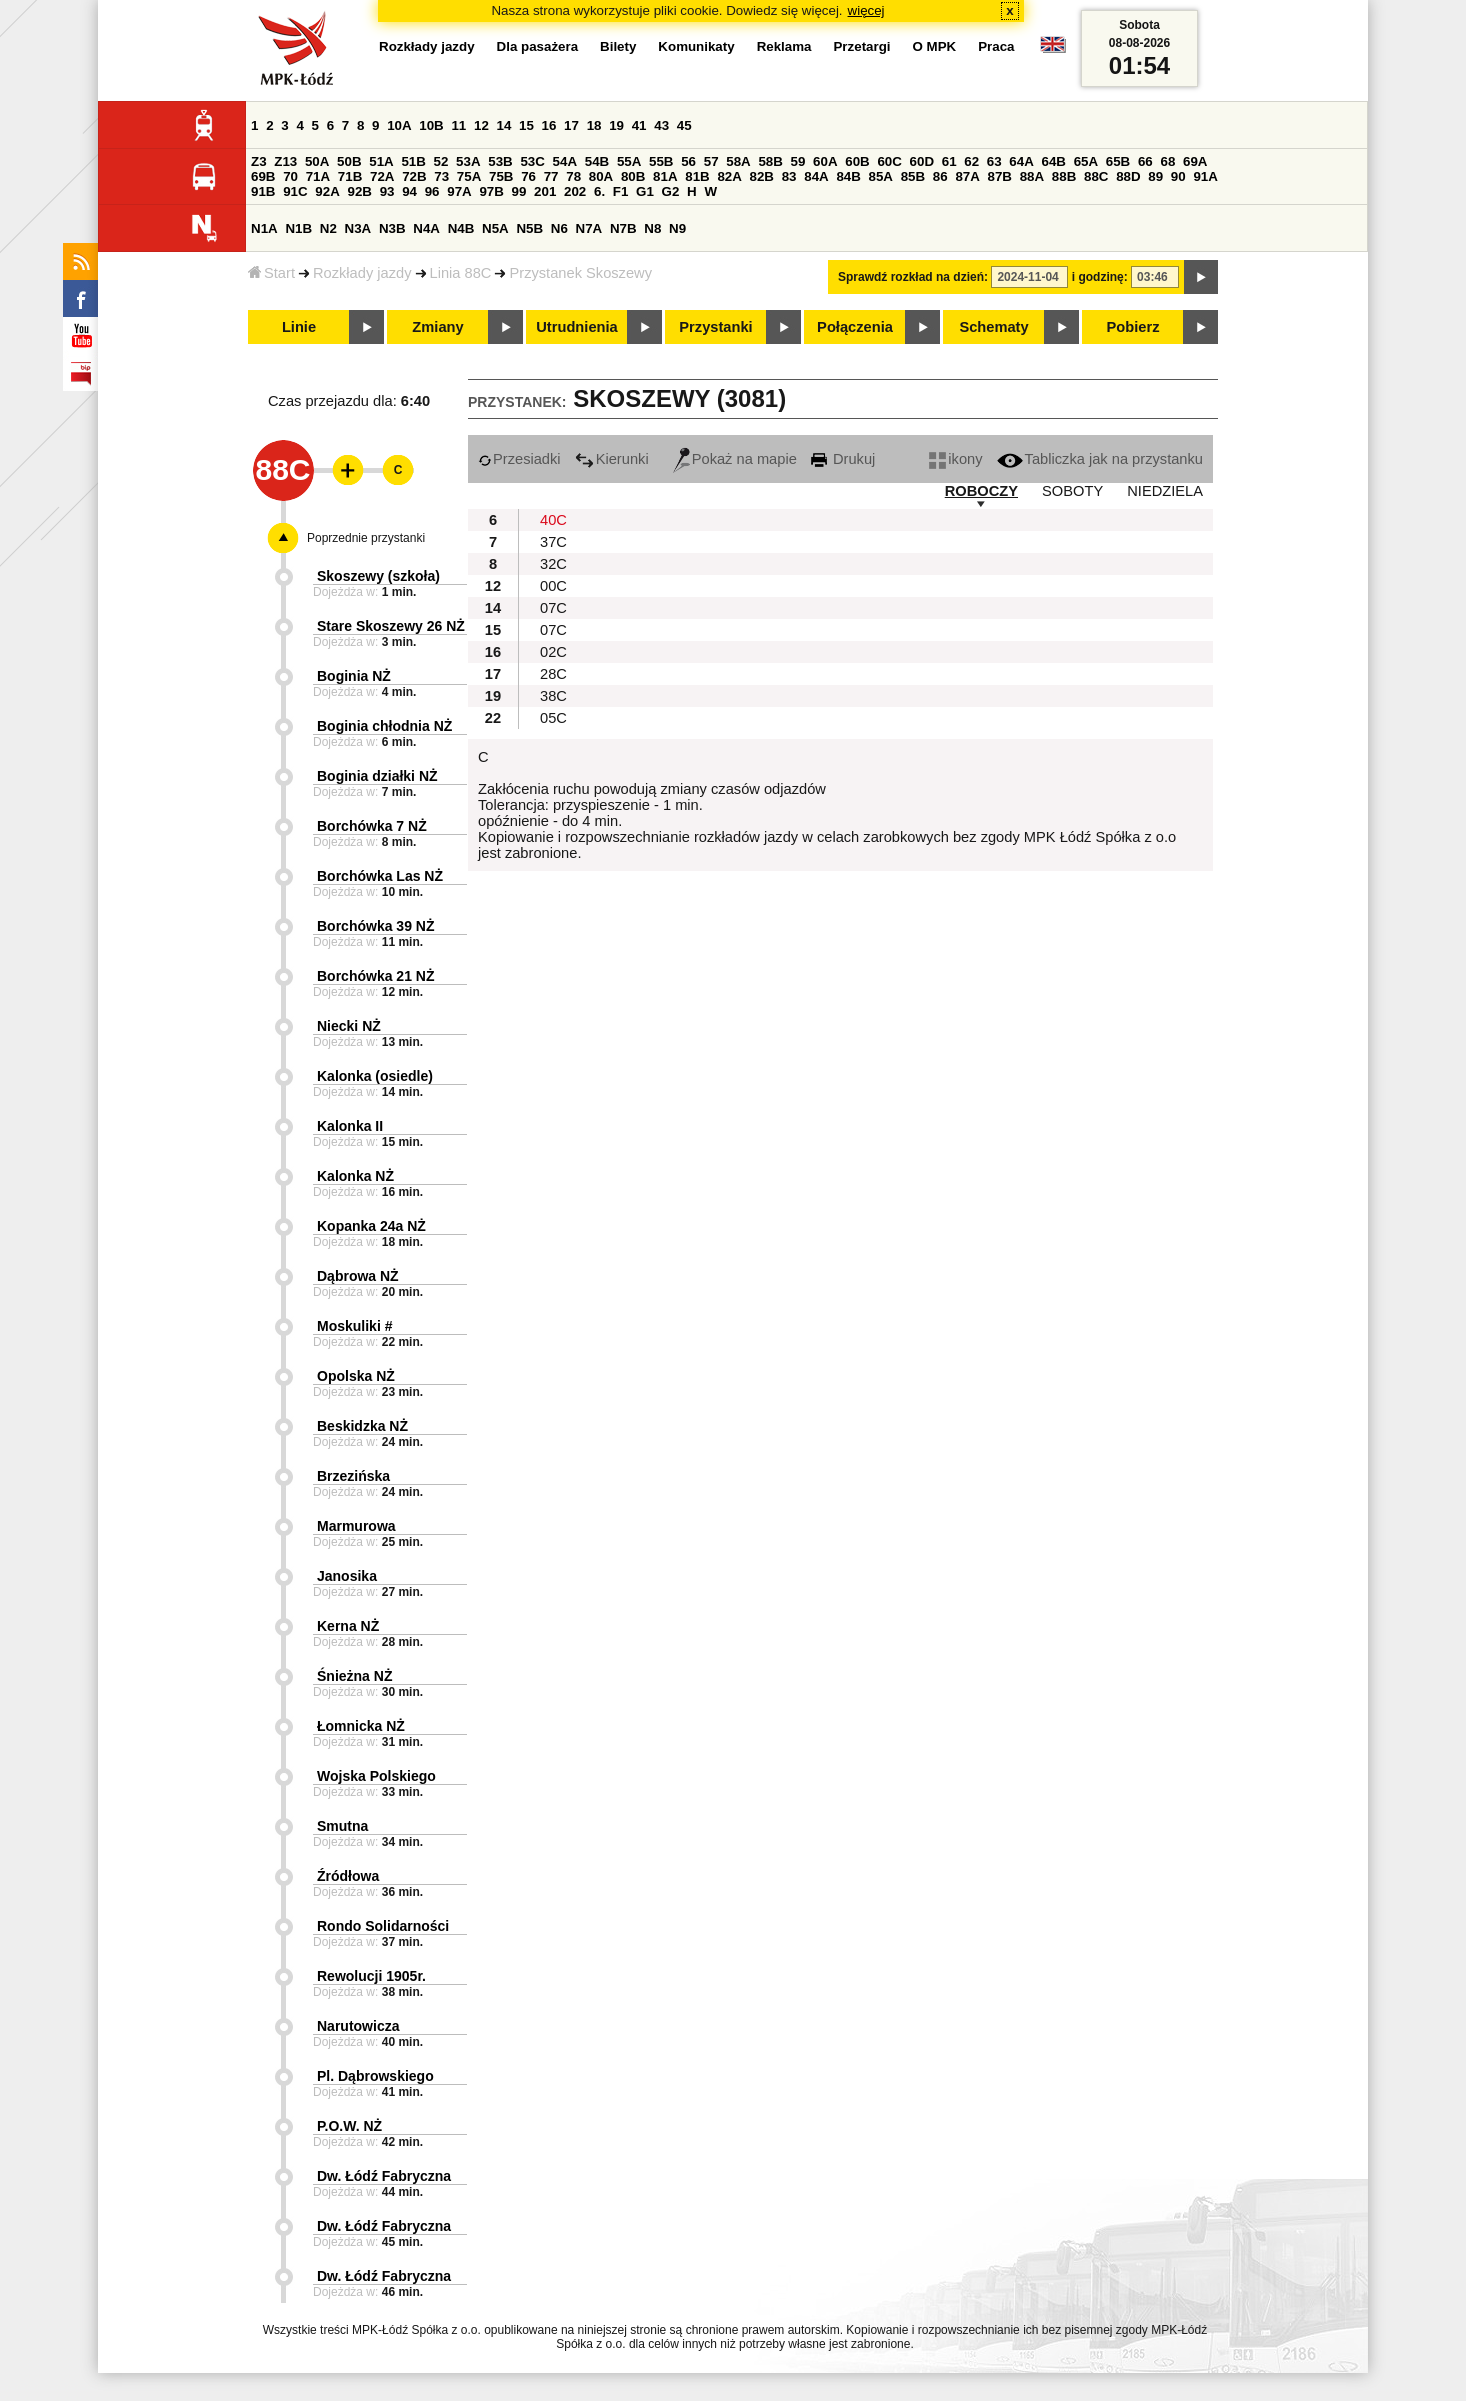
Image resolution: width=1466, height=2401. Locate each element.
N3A (358, 228)
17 (571, 125)
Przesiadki (519, 459)
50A (317, 161)
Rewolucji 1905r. (371, 1976)
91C (295, 191)
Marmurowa (356, 1526)
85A (881, 176)
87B (1000, 176)
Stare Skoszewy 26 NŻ (391, 626)
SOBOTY (1072, 491)
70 (290, 176)
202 (575, 191)
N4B (461, 228)
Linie (299, 327)
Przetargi (861, 46)
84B (848, 176)
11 (458, 125)
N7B (623, 228)
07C (553, 608)
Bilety (618, 46)
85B (913, 176)
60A (825, 161)
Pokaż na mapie (735, 459)
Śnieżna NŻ (354, 1676)
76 (528, 176)
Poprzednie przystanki (366, 538)
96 (432, 191)
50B (349, 161)
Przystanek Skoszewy (580, 273)
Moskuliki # (354, 1326)
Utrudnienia (576, 327)
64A (1021, 161)
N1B (298, 228)
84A (816, 176)
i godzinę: (1100, 277)
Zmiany (437, 327)
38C (553, 696)
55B (661, 161)
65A (1086, 161)
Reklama (784, 46)
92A (327, 191)
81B (697, 176)
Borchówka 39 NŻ (375, 926)
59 (798, 161)
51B (413, 161)
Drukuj (843, 459)
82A (729, 176)
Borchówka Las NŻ (380, 876)
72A (382, 176)
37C (553, 542)
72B (414, 176)
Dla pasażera (538, 46)
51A (381, 161)
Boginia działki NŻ (377, 776)
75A (469, 176)
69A (1195, 161)
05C (553, 718)
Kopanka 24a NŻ (371, 1226)
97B (491, 191)
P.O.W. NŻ (349, 2126)
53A (468, 161)
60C (889, 161)
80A (601, 176)
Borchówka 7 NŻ (372, 826)
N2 (328, 228)
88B (1064, 176)
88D (1128, 176)
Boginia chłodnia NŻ (384, 726)
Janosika (347, 1576)
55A (629, 161)
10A (399, 125)
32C (553, 564)
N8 (652, 228)
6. (599, 191)
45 (684, 125)
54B (597, 161)
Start (271, 273)
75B (501, 176)
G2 (671, 191)
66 (1145, 161)
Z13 (285, 161)
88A (1032, 176)
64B (1053, 161)
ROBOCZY (981, 491)
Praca (996, 46)
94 (409, 191)
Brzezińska (353, 1476)
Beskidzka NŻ (362, 1426)
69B (263, 176)
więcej (866, 10)
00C (553, 586)
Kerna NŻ (348, 1626)
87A (967, 176)
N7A (589, 228)
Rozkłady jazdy (362, 273)
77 (551, 176)
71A (318, 176)
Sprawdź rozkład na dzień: (913, 277)
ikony (955, 459)
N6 (559, 228)
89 (1155, 176)
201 (545, 191)
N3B (392, 228)
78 (573, 176)
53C (532, 161)
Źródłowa (348, 1876)
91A (1205, 176)
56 (688, 161)
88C (1096, 176)
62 (971, 161)
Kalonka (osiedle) (375, 1076)
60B (857, 161)
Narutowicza (358, 2026)
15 (526, 125)
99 (519, 191)
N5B (529, 228)
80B (633, 176)
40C (553, 520)
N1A (264, 228)
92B (359, 191)
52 (441, 161)
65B (1118, 161)
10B (431, 125)
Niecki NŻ (349, 1026)
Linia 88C (461, 273)
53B (500, 161)
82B (762, 176)
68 (1167, 161)
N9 (677, 228)
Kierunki (612, 459)
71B (350, 176)
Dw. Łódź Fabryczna (384, 2176)
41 (639, 125)
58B (770, 161)
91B (263, 191)
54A (565, 161)
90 (1178, 176)
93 (387, 191)
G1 (645, 191)
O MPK (935, 46)
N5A (495, 228)
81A (665, 176)
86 (940, 176)
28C (553, 674)
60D (922, 161)
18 (594, 125)
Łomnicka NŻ (361, 1726)
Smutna (342, 1826)
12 (481, 125)
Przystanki (715, 327)
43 (661, 125)
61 (949, 161)
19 (616, 125)
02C (553, 652)
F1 (621, 191)
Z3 (259, 161)
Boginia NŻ (354, 676)
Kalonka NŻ (355, 1176)
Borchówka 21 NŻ (375, 976)
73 (441, 176)
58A (738, 161)
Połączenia (855, 327)
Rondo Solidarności (383, 1926)
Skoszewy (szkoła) (378, 576)
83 (789, 176)
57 (711, 161)
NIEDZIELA (1165, 491)
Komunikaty (696, 46)
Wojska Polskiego (376, 1776)
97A (459, 191)
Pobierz (1133, 327)
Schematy (993, 327)
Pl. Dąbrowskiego (375, 2076)
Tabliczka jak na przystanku (1100, 459)
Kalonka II (350, 1126)
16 (549, 125)
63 (994, 161)
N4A (426, 228)
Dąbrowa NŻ (358, 1276)
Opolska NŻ (356, 1376)
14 (504, 125)
